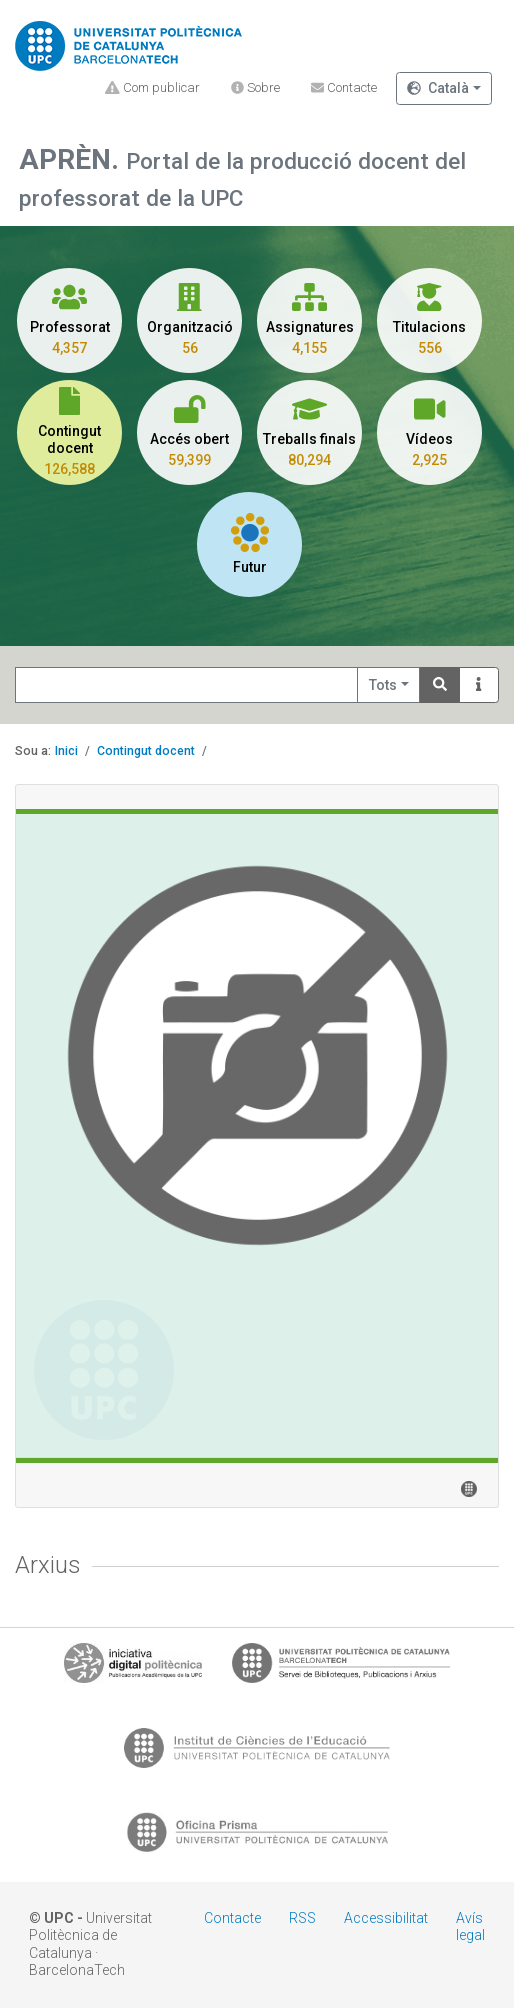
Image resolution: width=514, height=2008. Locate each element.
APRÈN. (72, 159)
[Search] (440, 685)
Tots (383, 685)
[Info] (479, 685)
